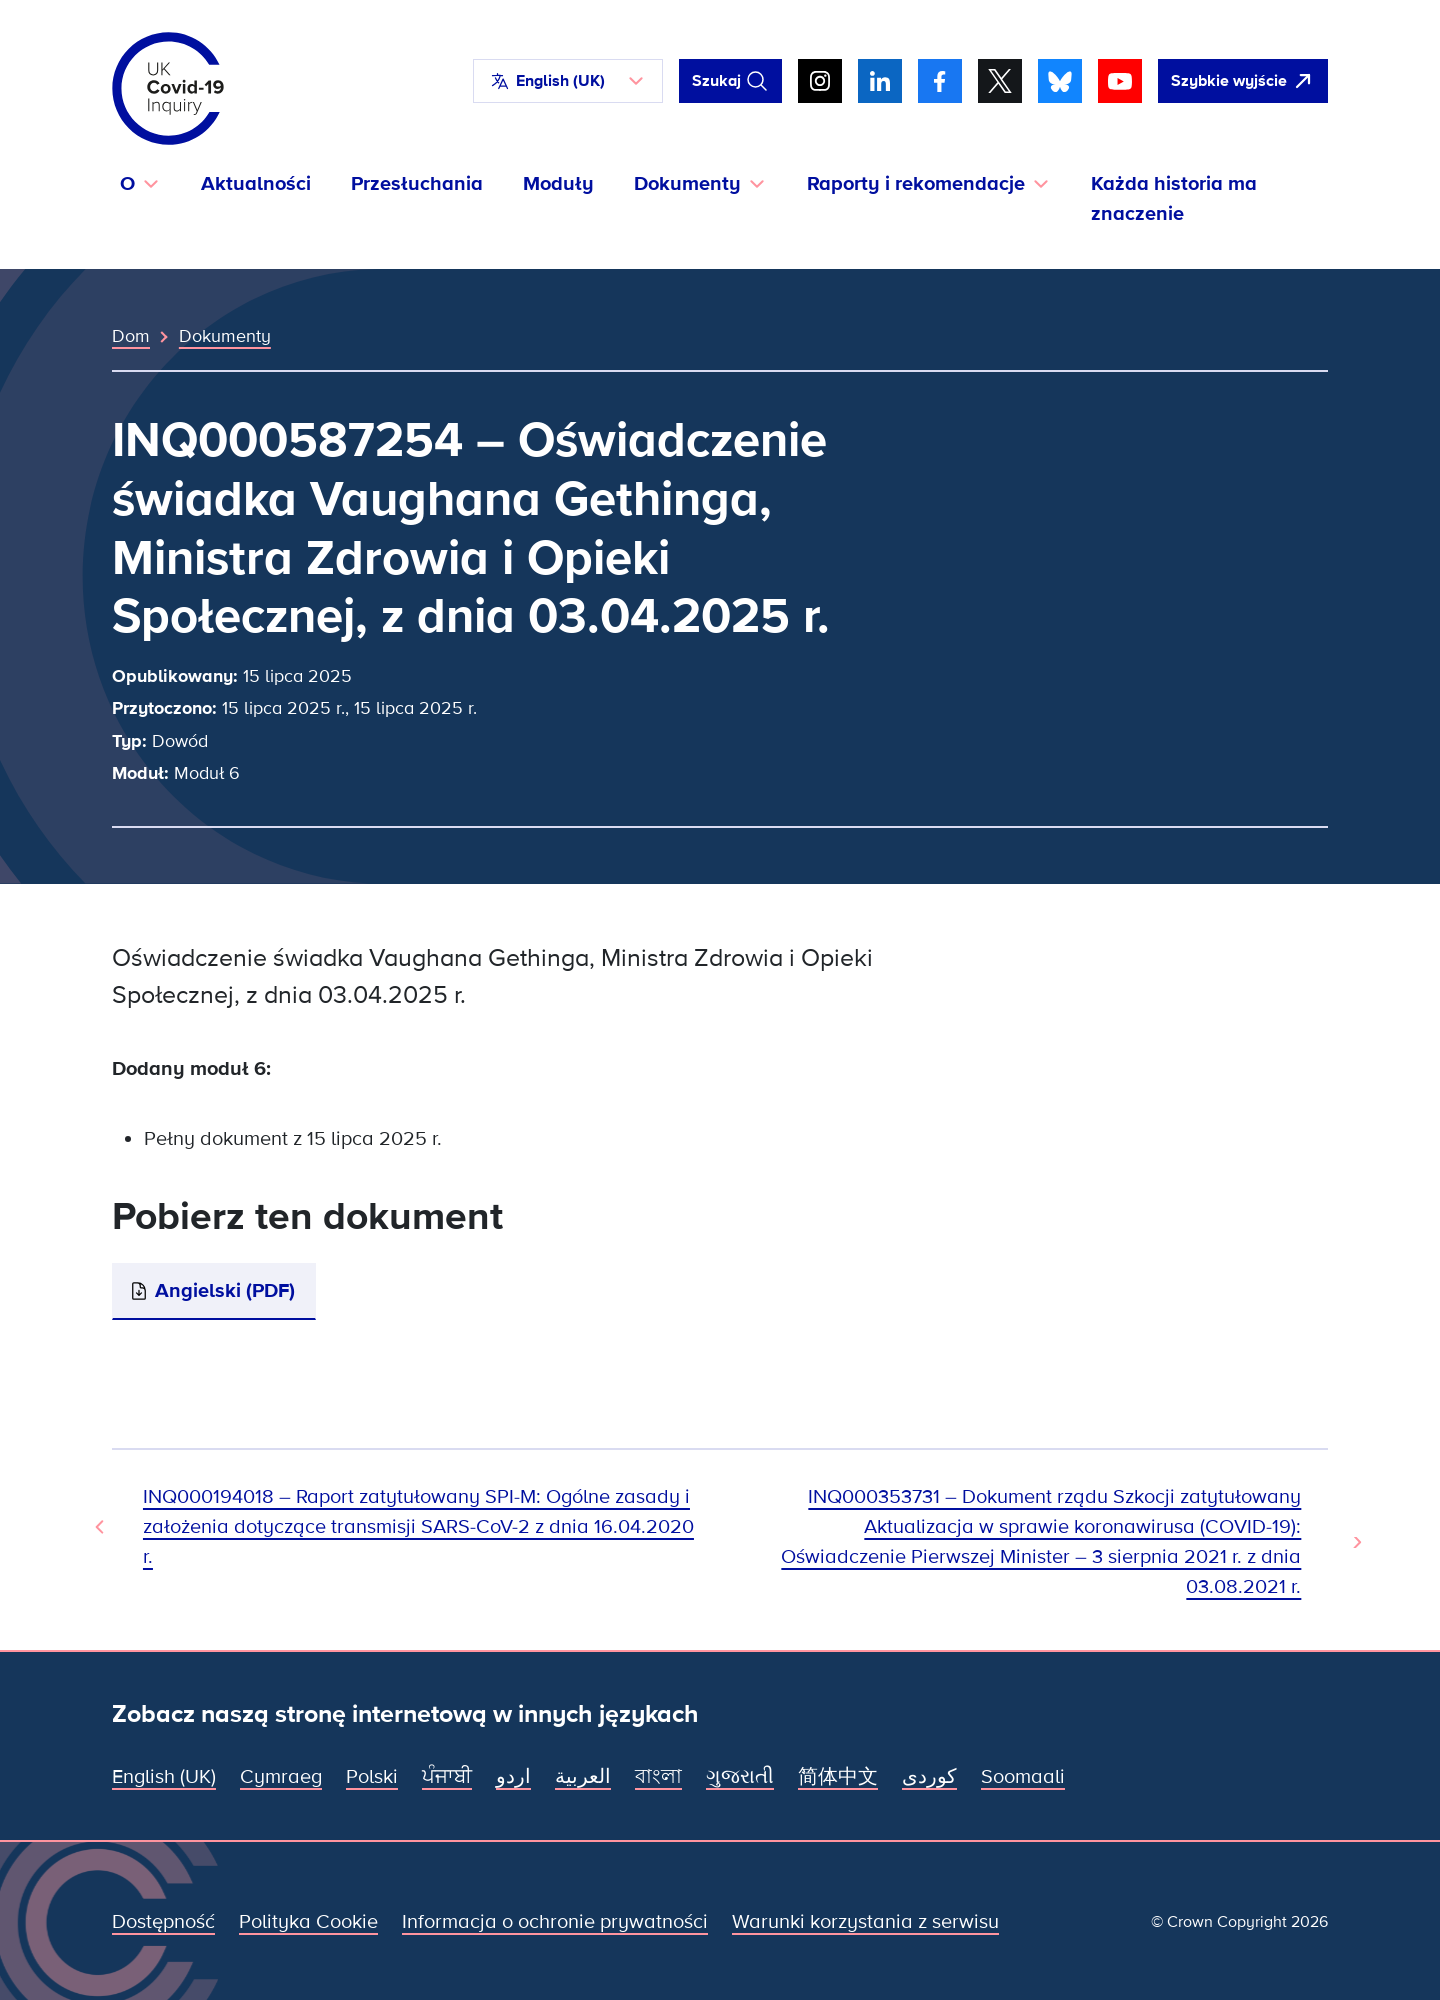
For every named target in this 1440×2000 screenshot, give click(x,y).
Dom (131, 336)
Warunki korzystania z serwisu (865, 1922)
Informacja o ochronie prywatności (555, 1922)
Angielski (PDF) (225, 1291)
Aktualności (256, 184)
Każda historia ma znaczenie (1174, 199)
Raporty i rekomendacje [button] (916, 184)
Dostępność (163, 1922)
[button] (568, 81)
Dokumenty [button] (687, 184)
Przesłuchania (417, 184)
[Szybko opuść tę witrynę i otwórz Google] (1243, 81)
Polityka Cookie (308, 1922)
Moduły (558, 184)
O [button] (127, 184)
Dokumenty (225, 336)
